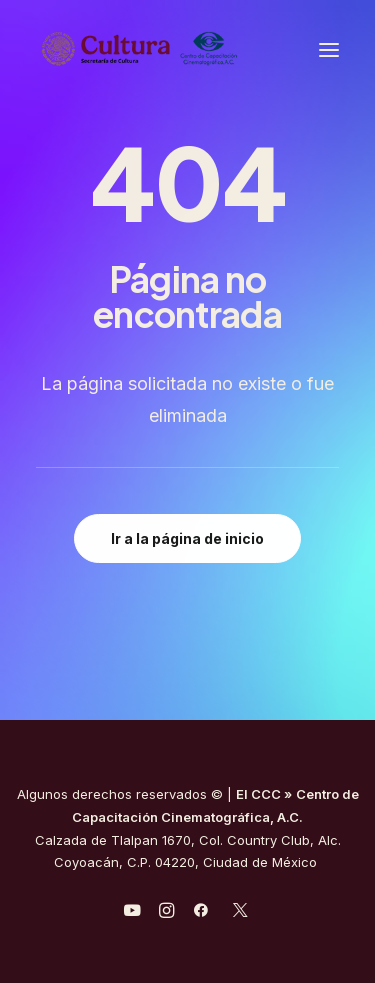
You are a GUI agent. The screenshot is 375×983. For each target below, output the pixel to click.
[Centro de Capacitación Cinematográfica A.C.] (187, 49)
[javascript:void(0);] (166, 913)
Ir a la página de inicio (187, 538)
